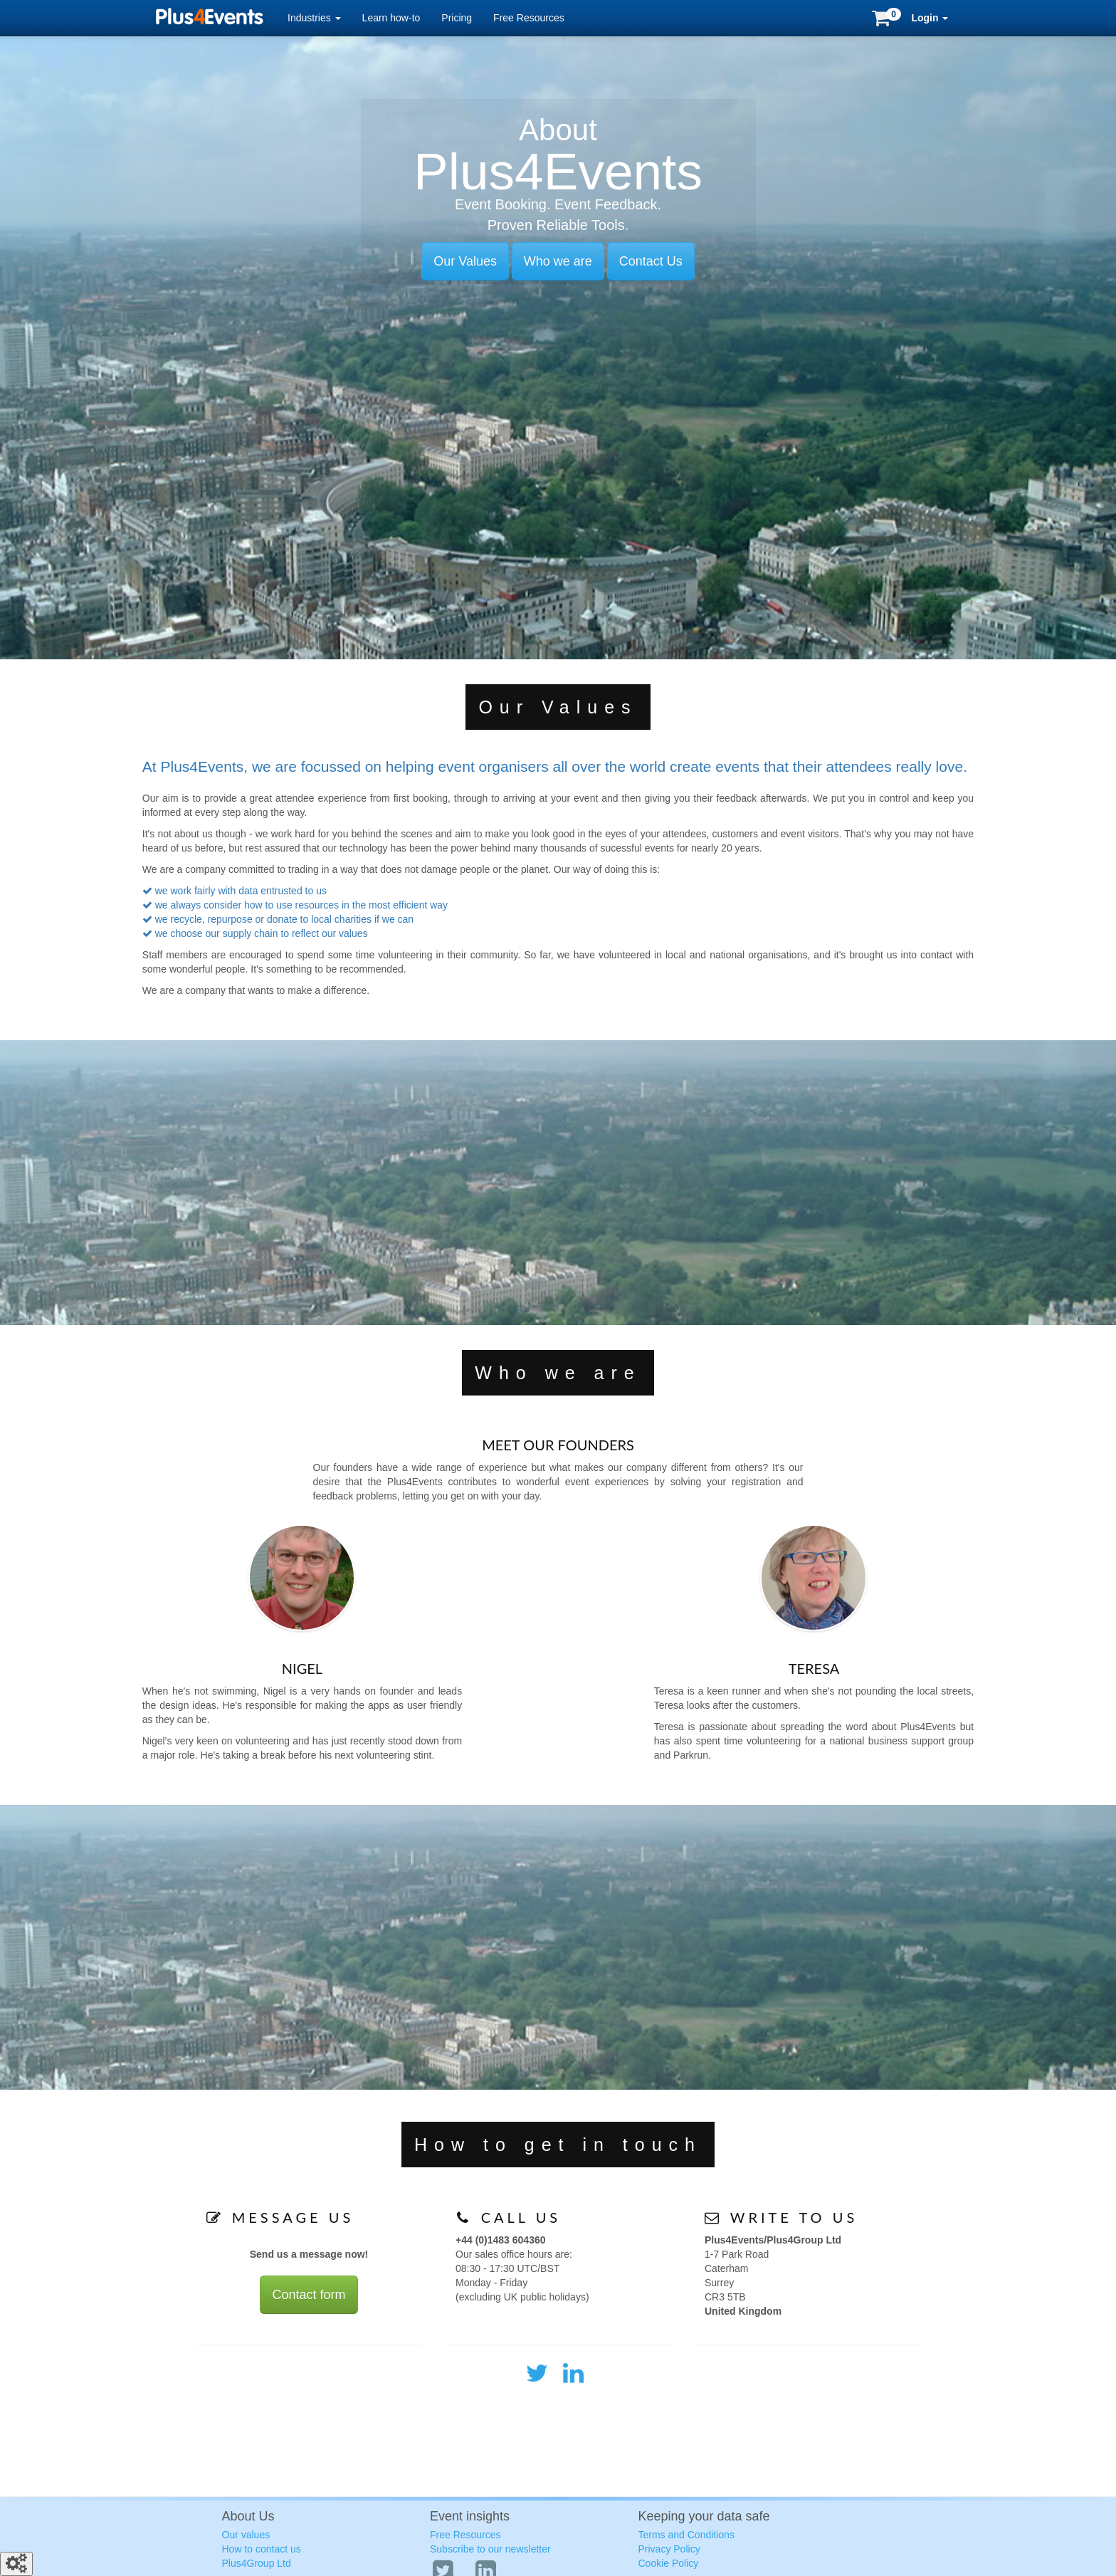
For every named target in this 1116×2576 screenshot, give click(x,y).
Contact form (308, 2295)
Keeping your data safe (704, 2516)
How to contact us (261, 2549)
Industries (314, 17)
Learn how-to (391, 17)
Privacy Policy (669, 2549)
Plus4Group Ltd (256, 2563)
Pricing (456, 17)
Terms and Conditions (686, 2534)
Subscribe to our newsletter (490, 2549)
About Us (248, 2516)
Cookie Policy (668, 2563)
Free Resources (528, 17)
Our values (246, 2534)
